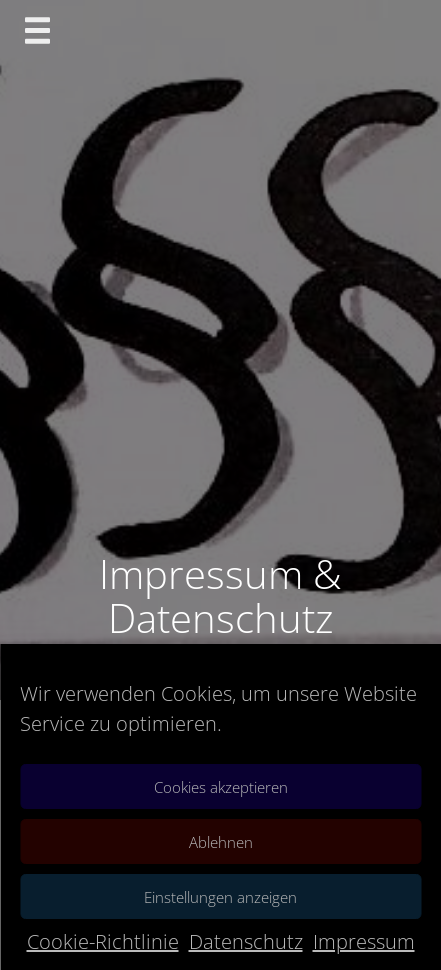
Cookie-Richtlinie (103, 941)
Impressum (364, 941)
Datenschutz (246, 941)
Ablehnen (221, 842)
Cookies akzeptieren (221, 787)
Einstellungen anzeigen (220, 897)
